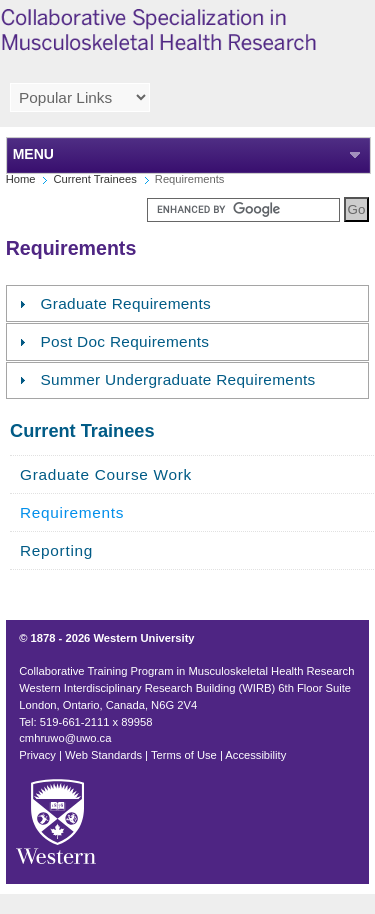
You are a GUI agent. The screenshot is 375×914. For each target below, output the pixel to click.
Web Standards (103, 755)
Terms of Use (184, 755)
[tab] (188, 303)
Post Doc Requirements (125, 341)
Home (21, 179)
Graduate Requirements (126, 303)
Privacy (37, 755)
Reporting (56, 550)
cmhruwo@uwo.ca (65, 738)
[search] (243, 210)
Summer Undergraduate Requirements (178, 379)
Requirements (72, 512)
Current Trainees (94, 179)
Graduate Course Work (106, 474)
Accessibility (255, 755)
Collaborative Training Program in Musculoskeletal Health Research (186, 671)
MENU (33, 154)
